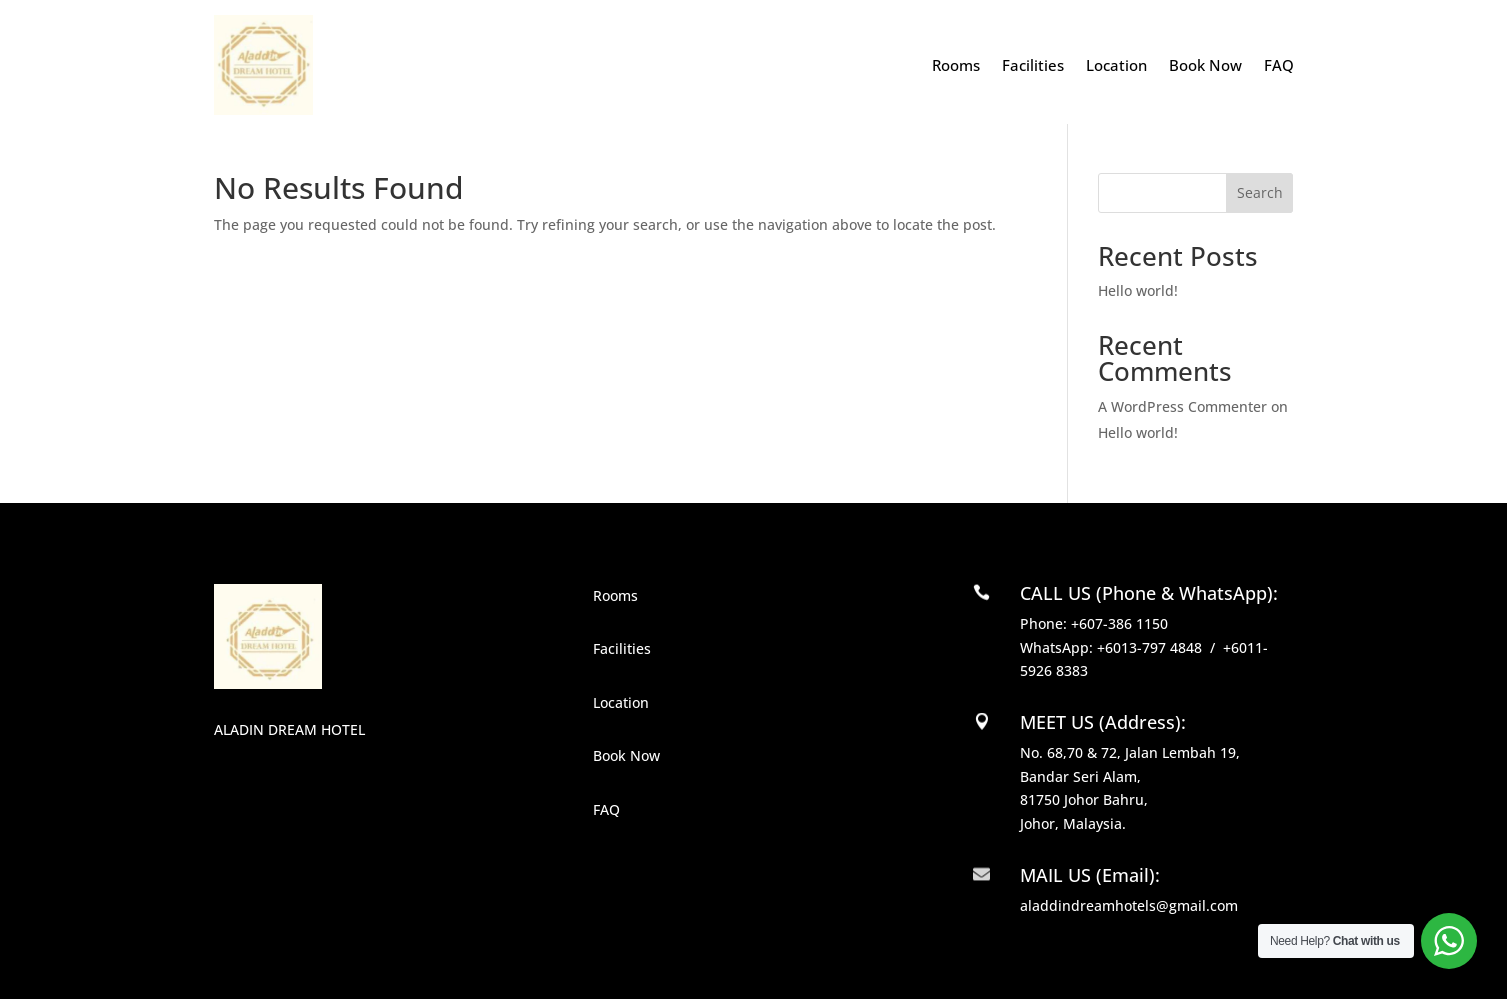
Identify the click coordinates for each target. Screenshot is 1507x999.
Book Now (1205, 65)
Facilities (1033, 65)
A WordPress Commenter (1182, 406)
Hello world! (1138, 290)
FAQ (1279, 65)
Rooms (956, 65)
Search (1260, 192)
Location (1116, 65)
